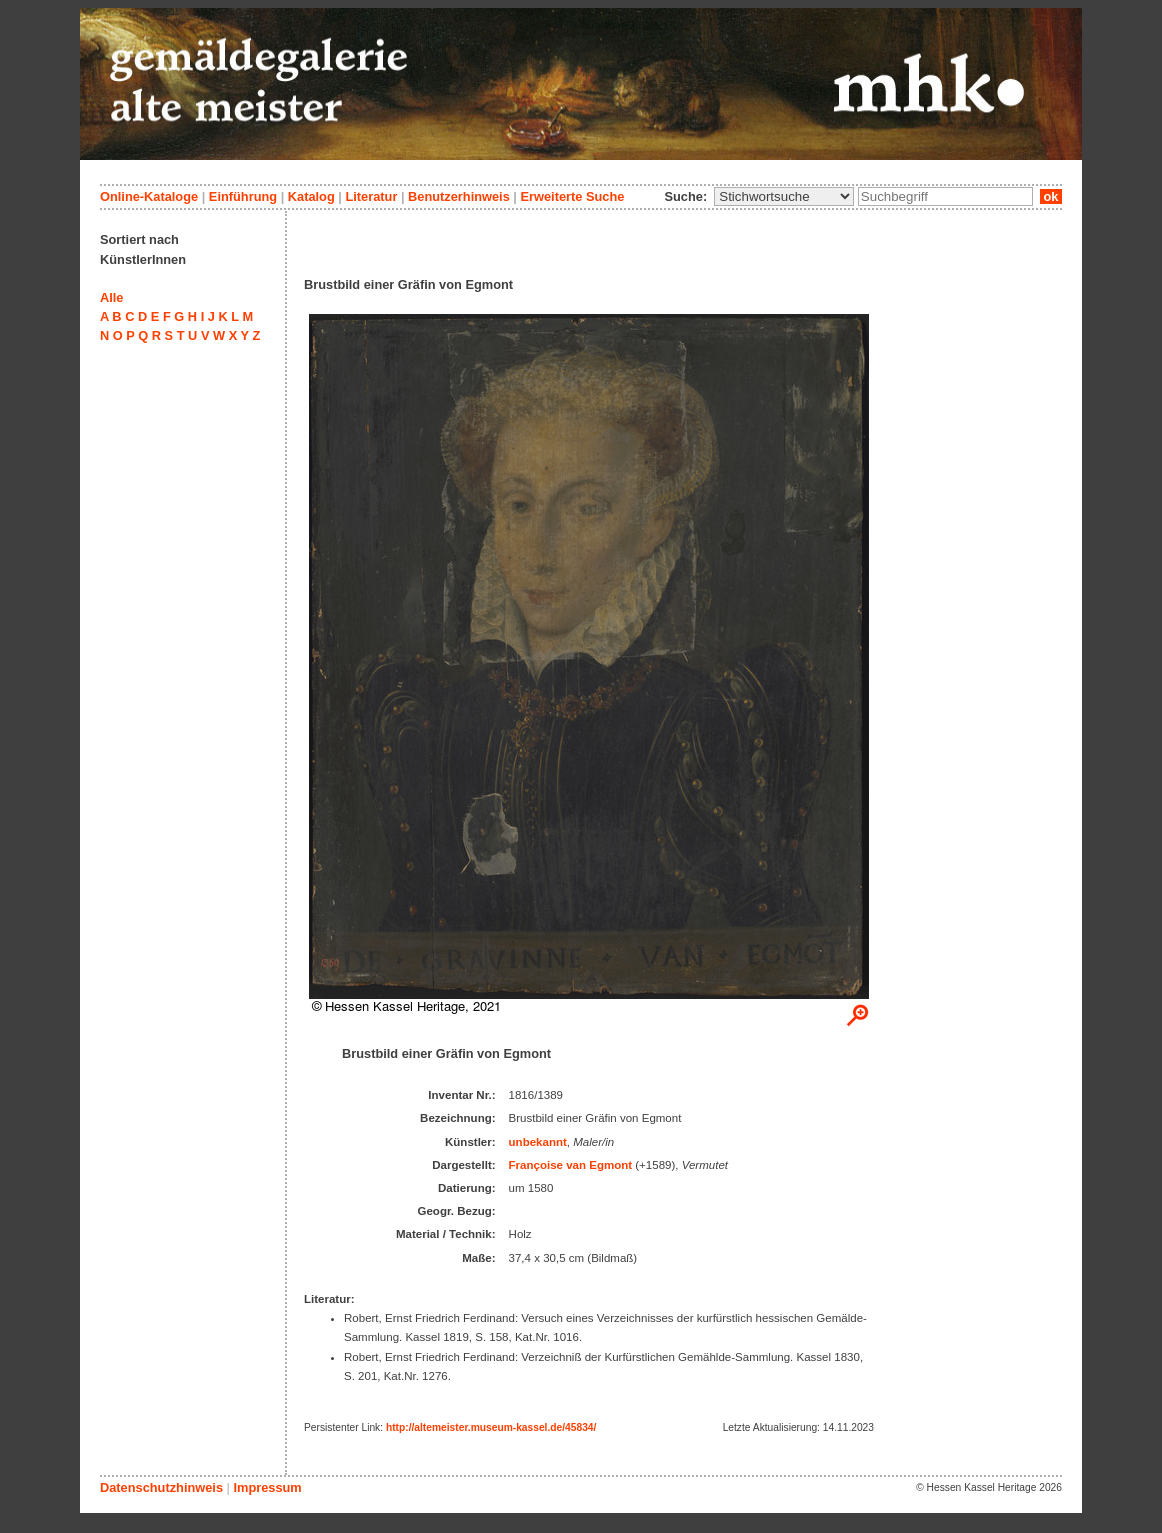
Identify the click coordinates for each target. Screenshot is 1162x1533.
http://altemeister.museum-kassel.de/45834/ (491, 1427)
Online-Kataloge (149, 196)
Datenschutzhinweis (161, 1487)
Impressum (267, 1487)
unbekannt (538, 1142)
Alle (111, 297)
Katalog (311, 196)
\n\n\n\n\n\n (784, 196)
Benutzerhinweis (459, 196)
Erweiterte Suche (572, 196)
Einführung (243, 196)
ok (1051, 196)
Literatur (371, 196)
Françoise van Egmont (571, 1165)
